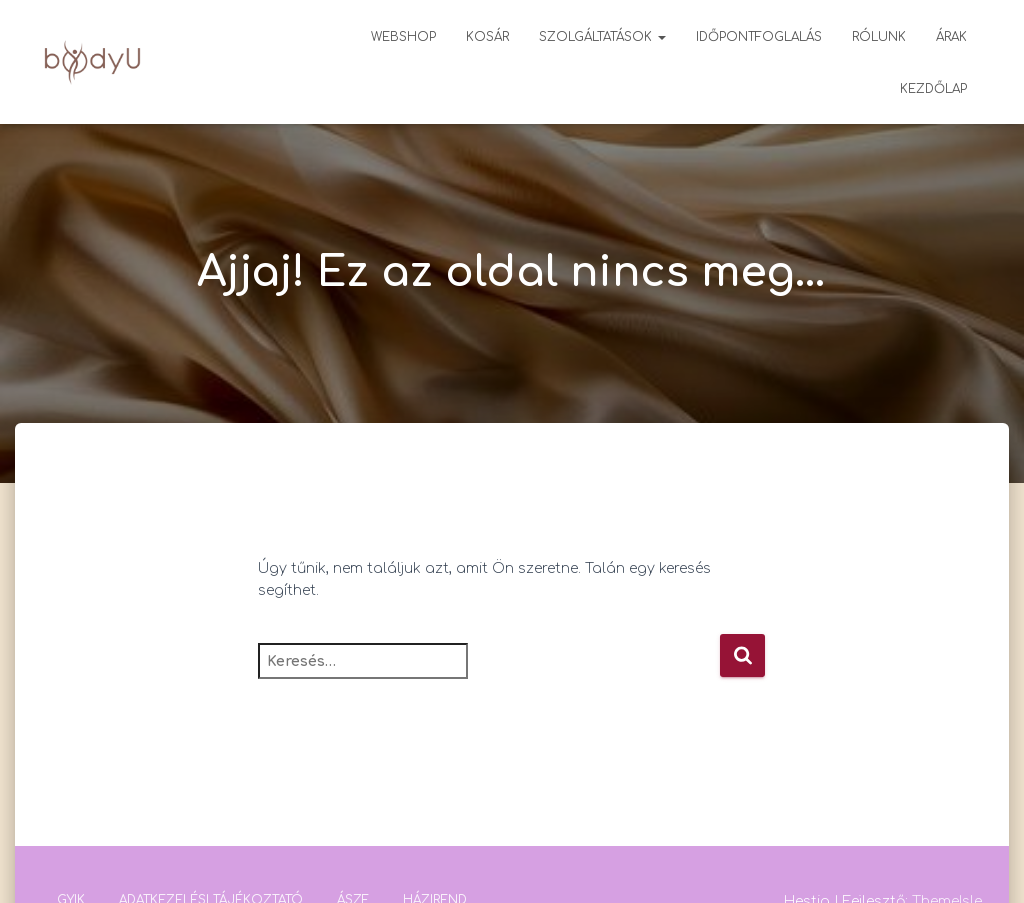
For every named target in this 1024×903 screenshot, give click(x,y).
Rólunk (879, 37)
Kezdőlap (933, 89)
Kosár (487, 37)
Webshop (403, 37)
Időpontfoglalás (759, 37)
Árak (951, 37)
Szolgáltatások (602, 37)
